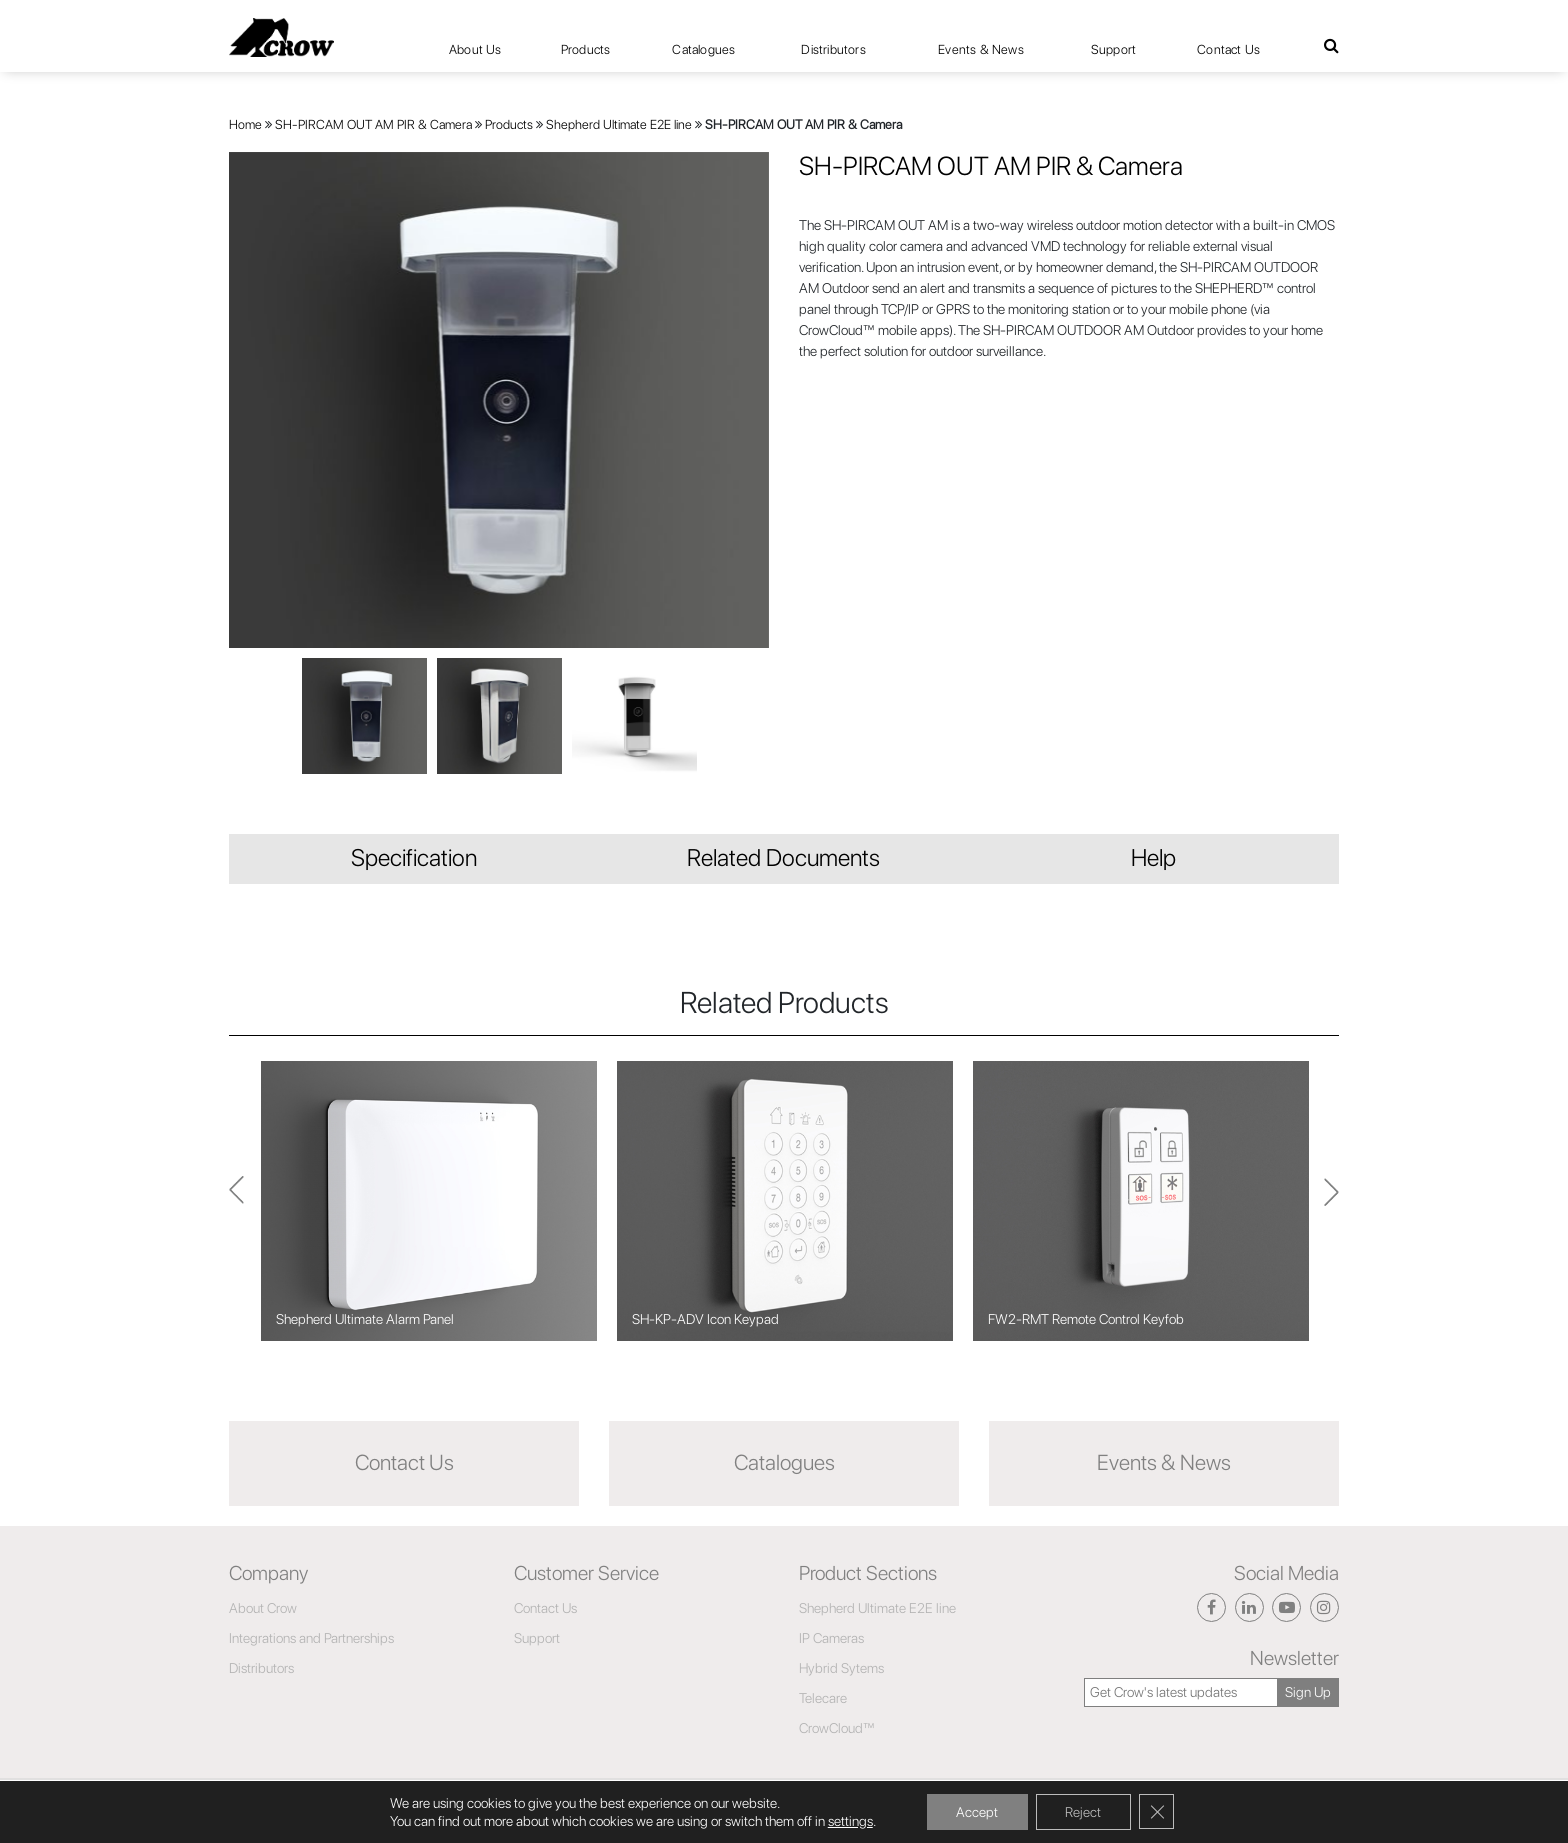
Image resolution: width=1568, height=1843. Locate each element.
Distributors (833, 49)
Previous (1331, 1201)
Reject (1084, 1812)
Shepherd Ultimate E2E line (619, 124)
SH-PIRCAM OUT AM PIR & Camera (373, 124)
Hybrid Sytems (841, 1668)
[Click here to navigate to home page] (281, 37)
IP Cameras (831, 1638)
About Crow (263, 1608)
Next (236, 1200)
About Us (475, 49)
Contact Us (1228, 49)
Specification (414, 857)
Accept (977, 1812)
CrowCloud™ (837, 1728)
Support (1113, 49)
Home (245, 124)
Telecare (823, 1698)
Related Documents (783, 857)
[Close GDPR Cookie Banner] (1158, 1812)
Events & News (981, 49)
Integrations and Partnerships (311, 1638)
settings (848, 1821)
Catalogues (703, 49)
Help (1153, 857)
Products (509, 124)
